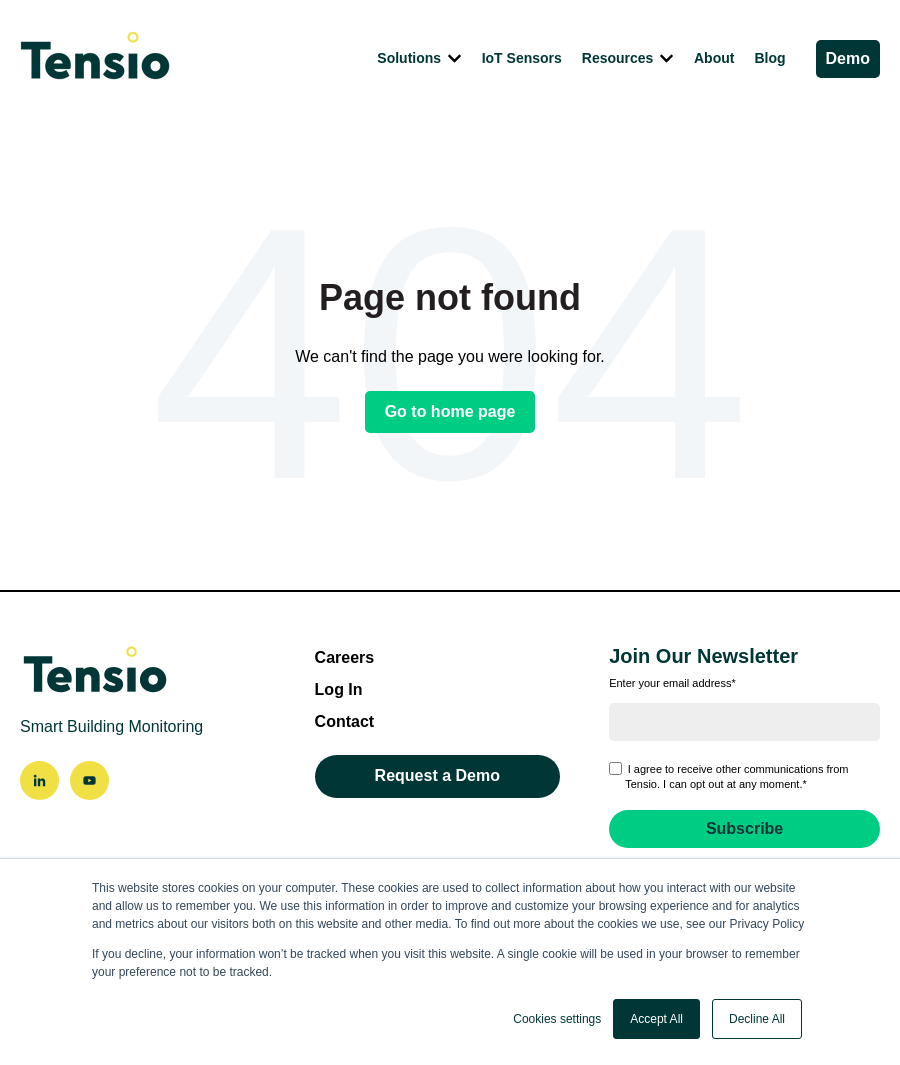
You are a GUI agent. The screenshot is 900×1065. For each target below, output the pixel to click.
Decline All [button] (757, 1019)
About (714, 58)
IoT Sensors (522, 58)
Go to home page (450, 411)
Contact (345, 721)
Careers (345, 657)
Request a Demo (437, 775)
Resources (618, 58)
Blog (769, 58)
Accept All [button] (656, 1019)
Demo (848, 58)
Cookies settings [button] (557, 1019)
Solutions (409, 58)
